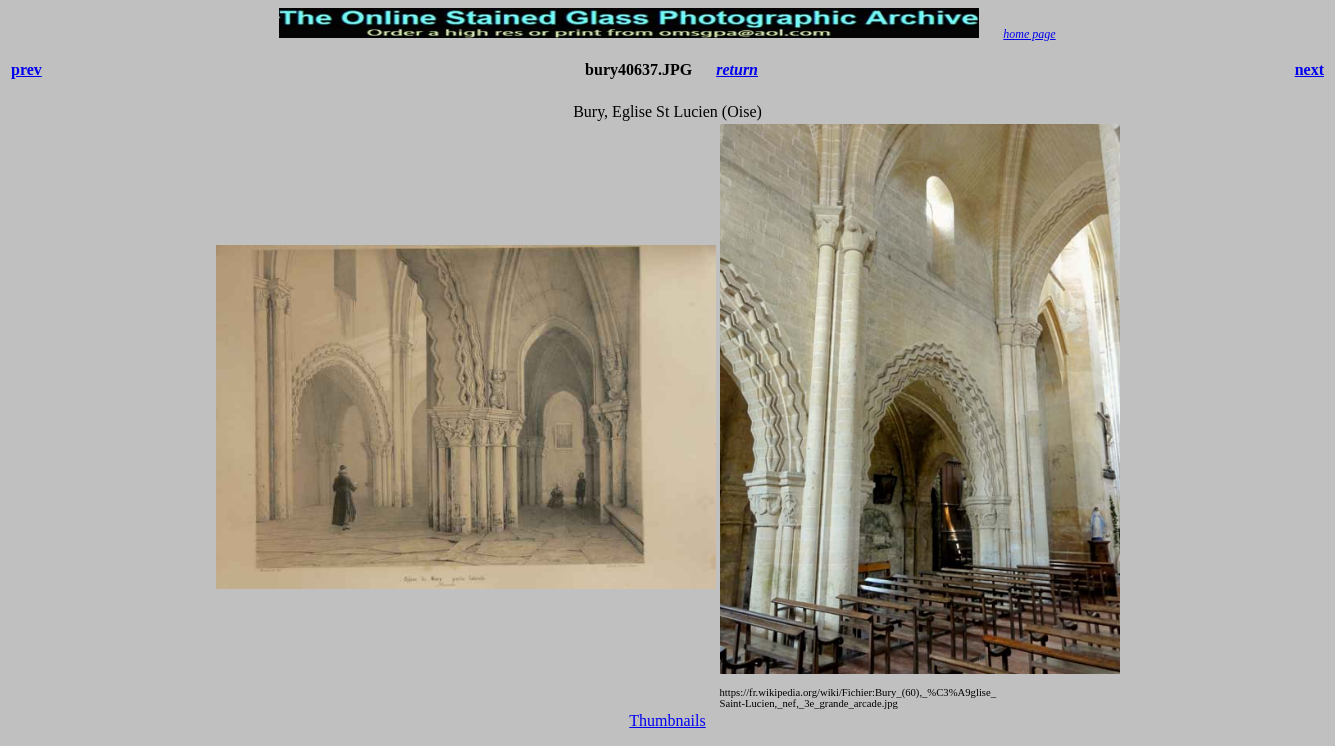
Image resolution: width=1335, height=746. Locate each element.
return (737, 69)
